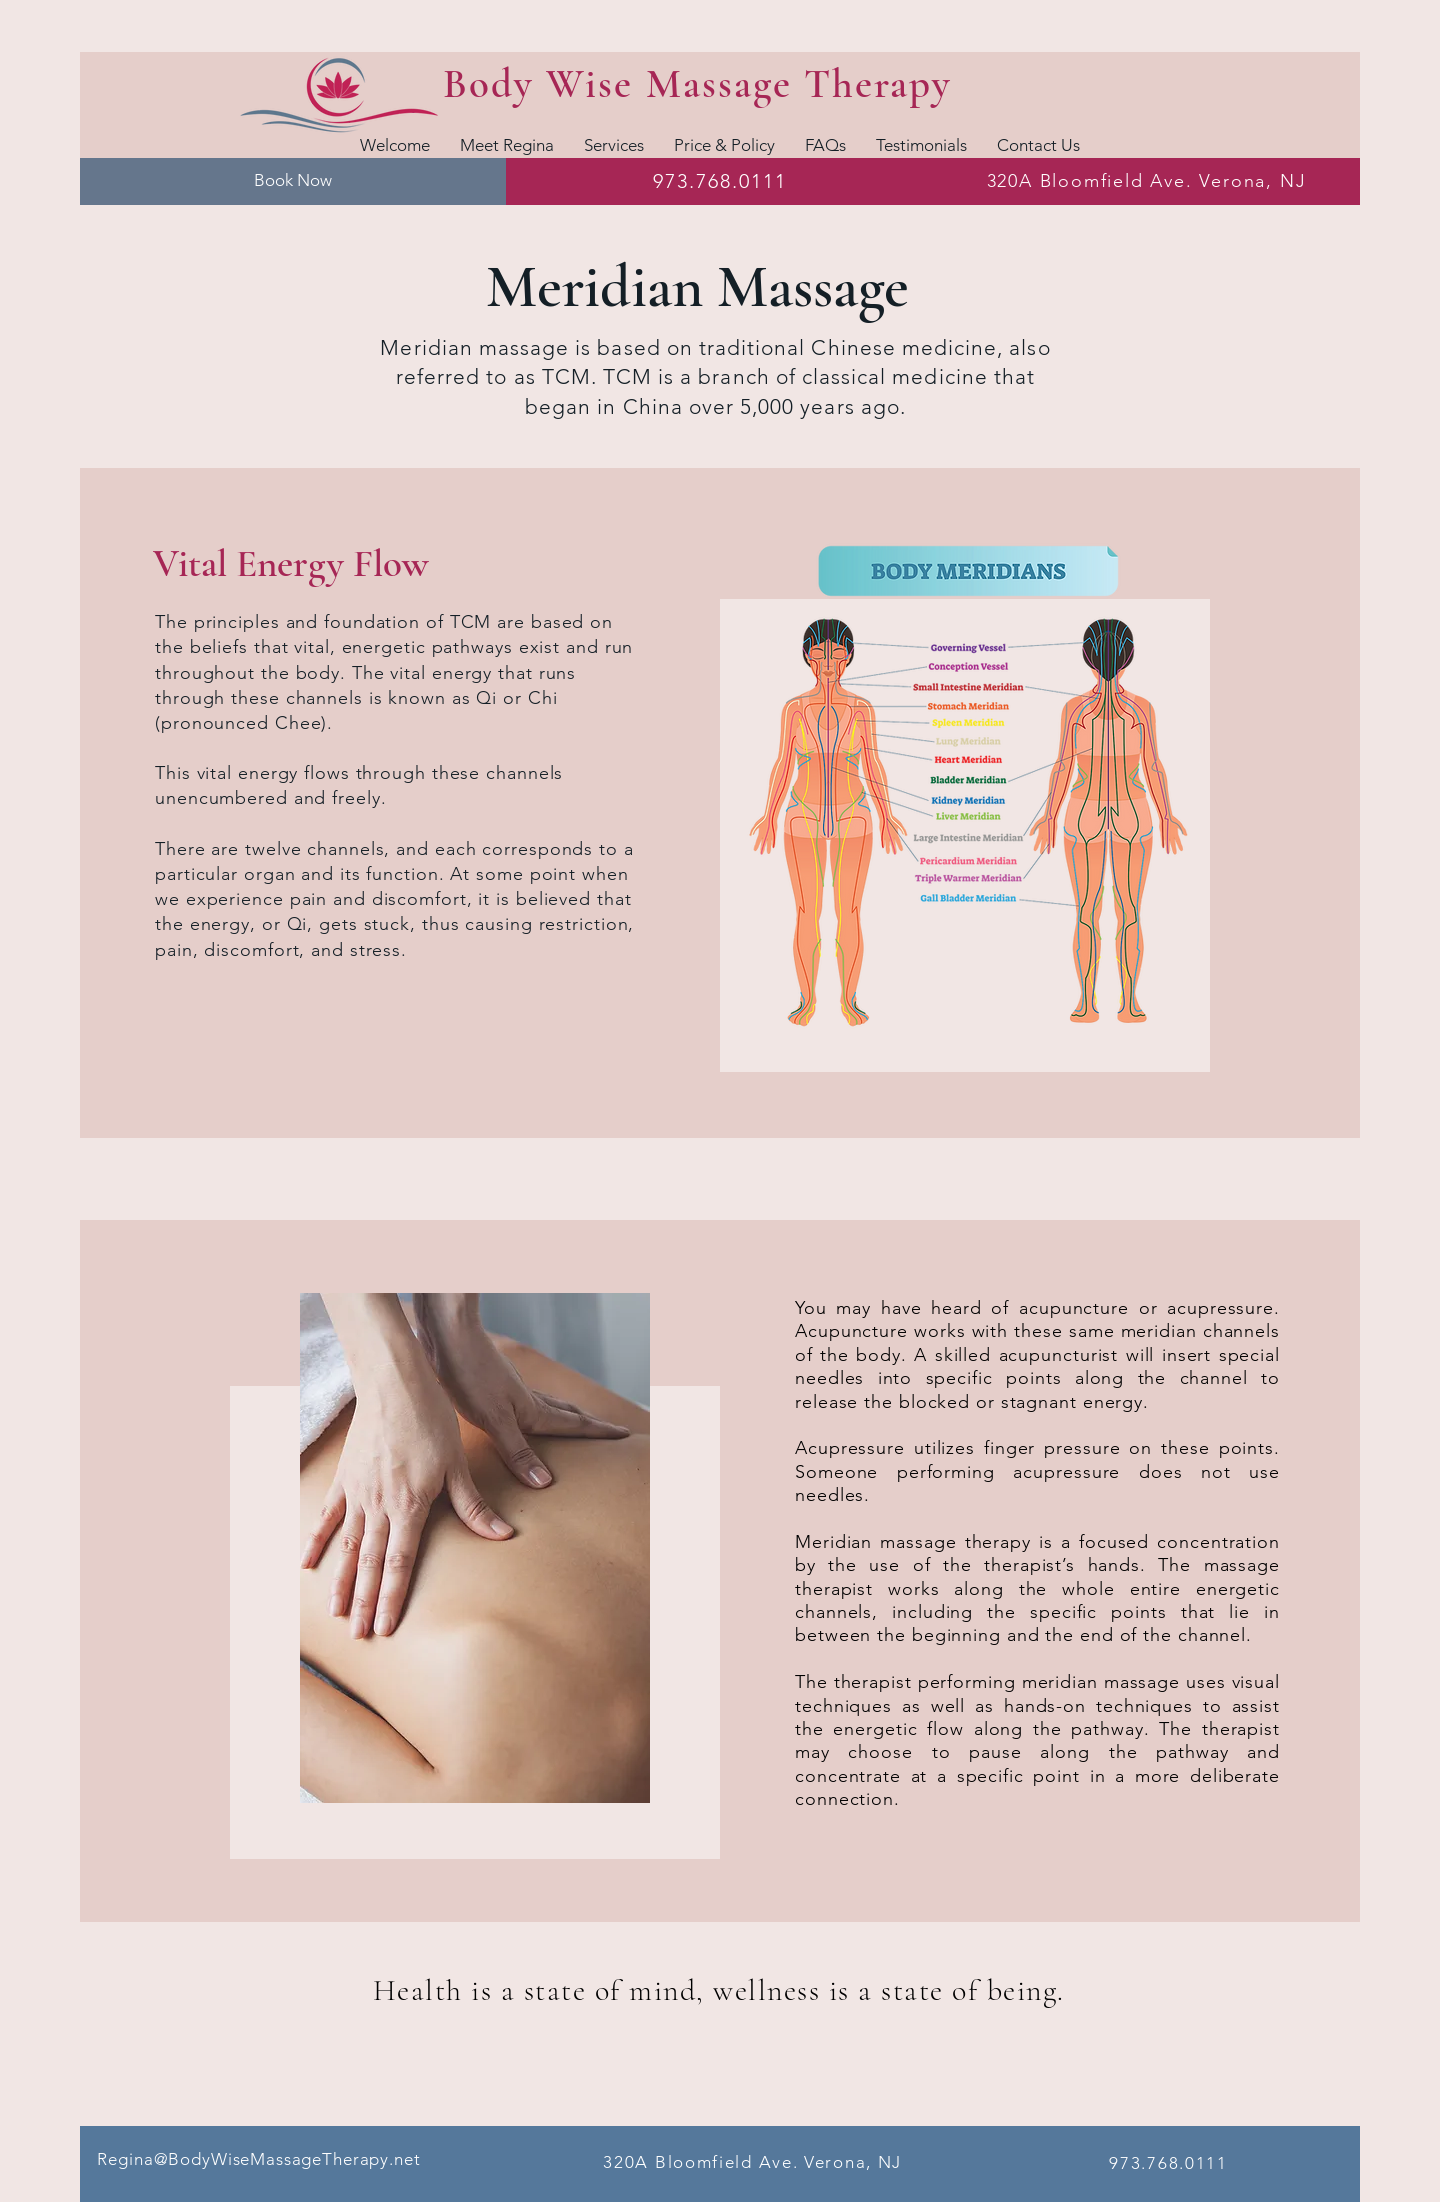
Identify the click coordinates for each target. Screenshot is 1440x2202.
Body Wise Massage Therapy (697, 84)
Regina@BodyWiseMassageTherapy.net (258, 2159)
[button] (614, 144)
